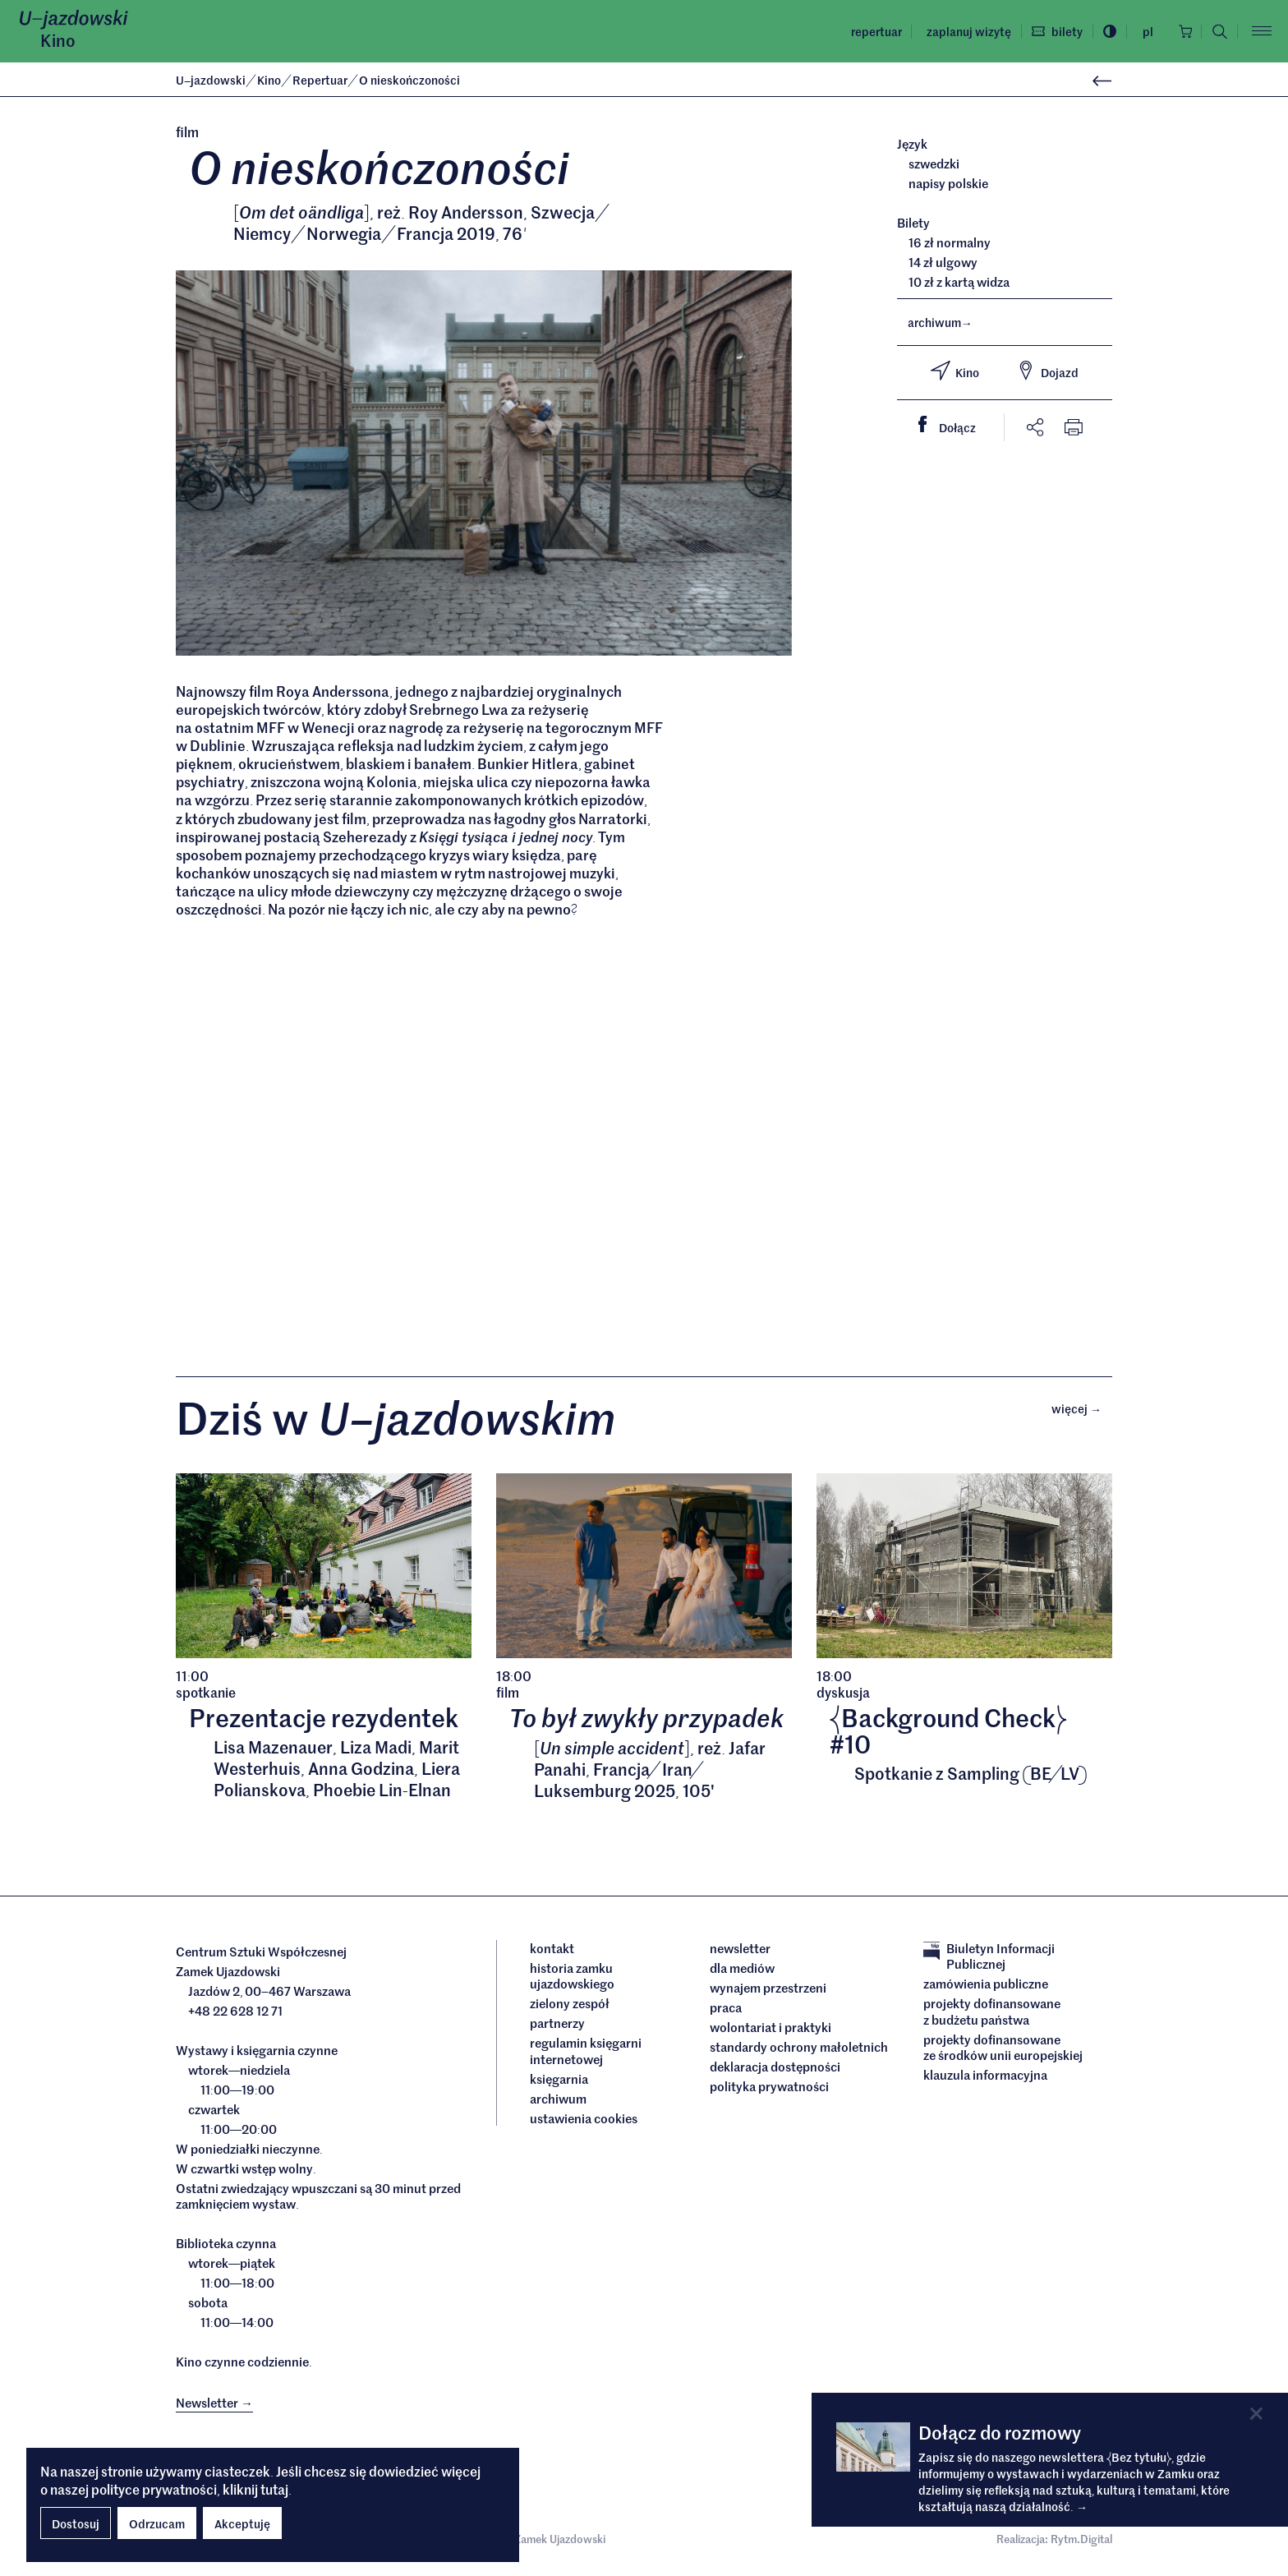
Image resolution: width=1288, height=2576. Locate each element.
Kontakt (552, 1951)
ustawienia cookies (583, 2121)
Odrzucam (157, 2523)
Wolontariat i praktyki (770, 2030)
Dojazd (1047, 370)
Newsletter (740, 1951)
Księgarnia (560, 2082)
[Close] (1256, 2413)
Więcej (1081, 1410)
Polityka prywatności (769, 2089)
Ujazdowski (211, 79)
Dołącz (953, 425)
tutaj (274, 2489)
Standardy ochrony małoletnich (799, 2050)
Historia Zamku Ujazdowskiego (572, 1979)
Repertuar (871, 31)
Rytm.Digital (1081, 2543)
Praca (726, 2010)
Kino (58, 40)
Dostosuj (75, 2523)
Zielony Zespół (570, 2007)
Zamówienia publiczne (985, 1987)
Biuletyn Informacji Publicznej (989, 1959)
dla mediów (742, 1971)
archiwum (940, 322)
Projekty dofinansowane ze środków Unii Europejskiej (1003, 2051)
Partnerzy (557, 2027)
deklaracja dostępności (775, 2070)
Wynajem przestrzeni (768, 1991)
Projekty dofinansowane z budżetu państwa (991, 2015)
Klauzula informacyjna (985, 2079)
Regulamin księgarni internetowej (586, 2055)
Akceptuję (242, 2523)
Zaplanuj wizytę (964, 31)
